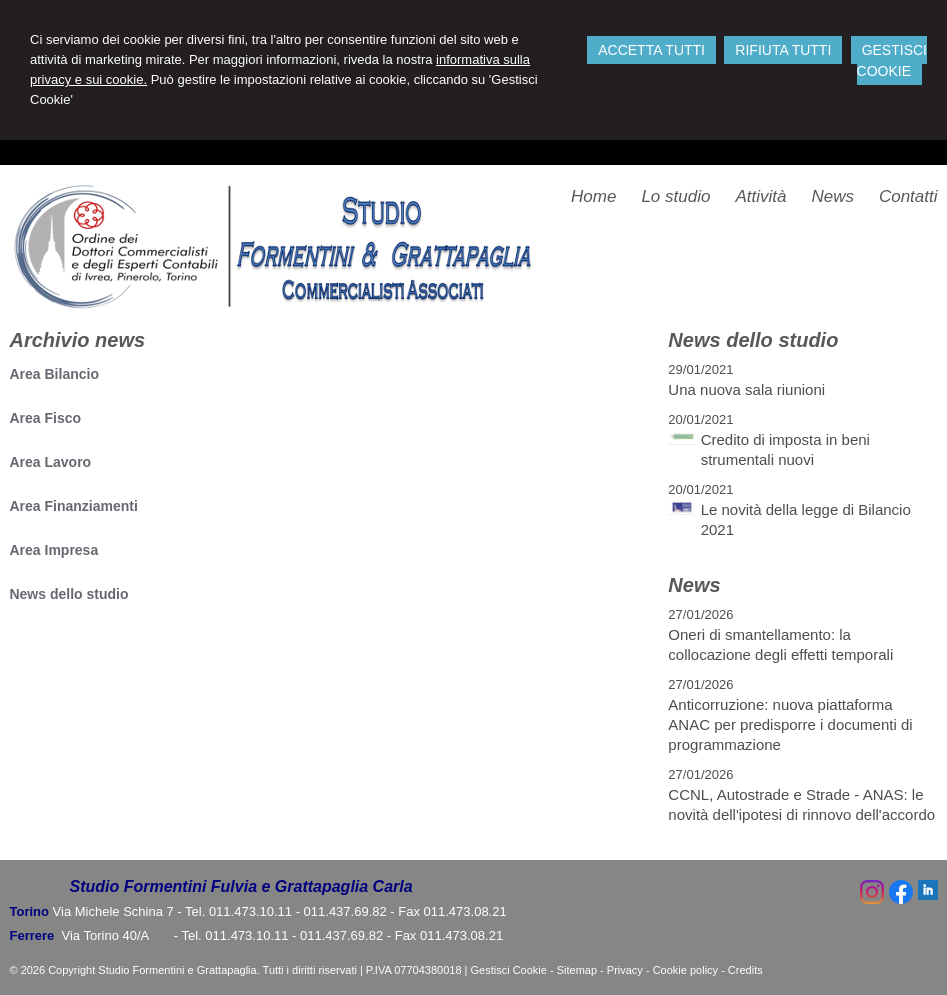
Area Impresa (53, 550)
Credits (745, 970)
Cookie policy (685, 970)
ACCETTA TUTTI (651, 50)
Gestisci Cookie (508, 970)
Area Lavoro (50, 462)
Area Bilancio (53, 374)
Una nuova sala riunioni (746, 389)
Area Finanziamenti (73, 506)
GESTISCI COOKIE (892, 60)
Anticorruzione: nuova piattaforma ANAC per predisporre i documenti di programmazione (790, 724)
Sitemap (577, 970)
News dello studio (68, 594)
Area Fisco (45, 418)
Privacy (625, 970)
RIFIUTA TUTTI (783, 50)
